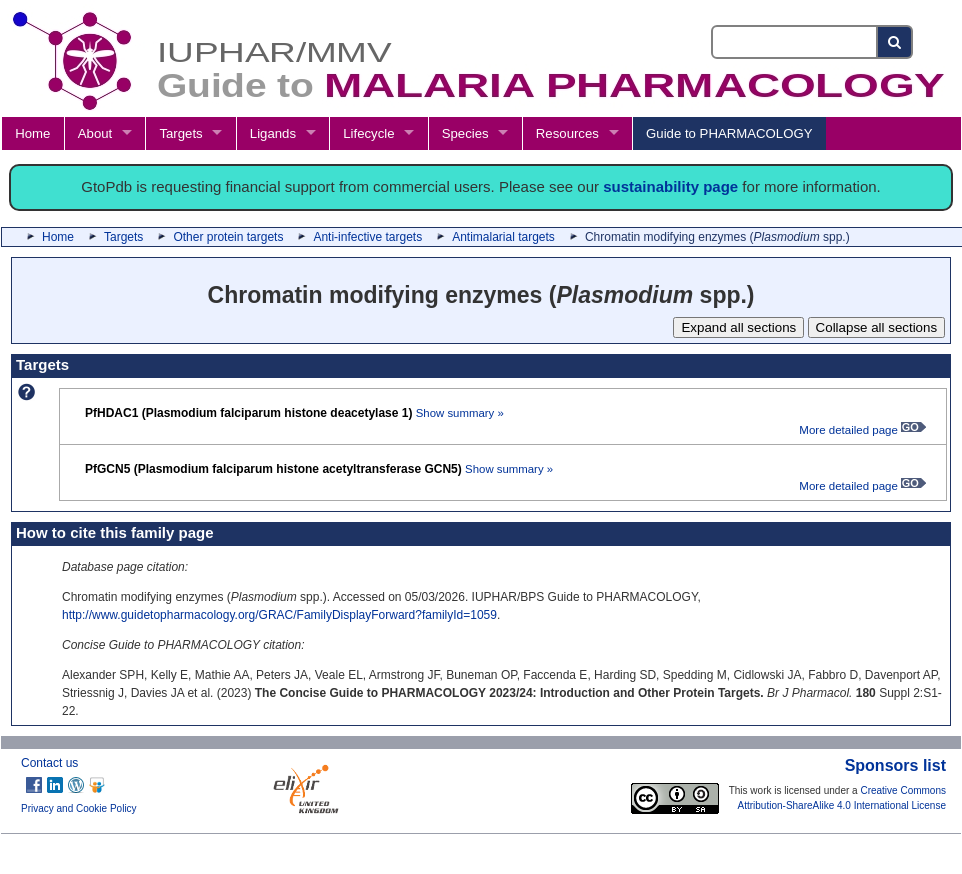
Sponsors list (895, 765)
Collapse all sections (877, 327)
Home (32, 133)
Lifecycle (368, 133)
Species (465, 133)
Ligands (273, 133)
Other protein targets (228, 237)
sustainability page (670, 186)
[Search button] (895, 42)
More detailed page (862, 430)
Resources (567, 133)
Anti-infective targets (367, 237)
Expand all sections (738, 327)
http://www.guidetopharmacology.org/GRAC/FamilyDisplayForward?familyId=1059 (279, 615)
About (95, 133)
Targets (180, 133)
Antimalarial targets (503, 237)
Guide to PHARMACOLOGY (729, 133)
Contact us (49, 763)
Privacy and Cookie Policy (79, 808)
